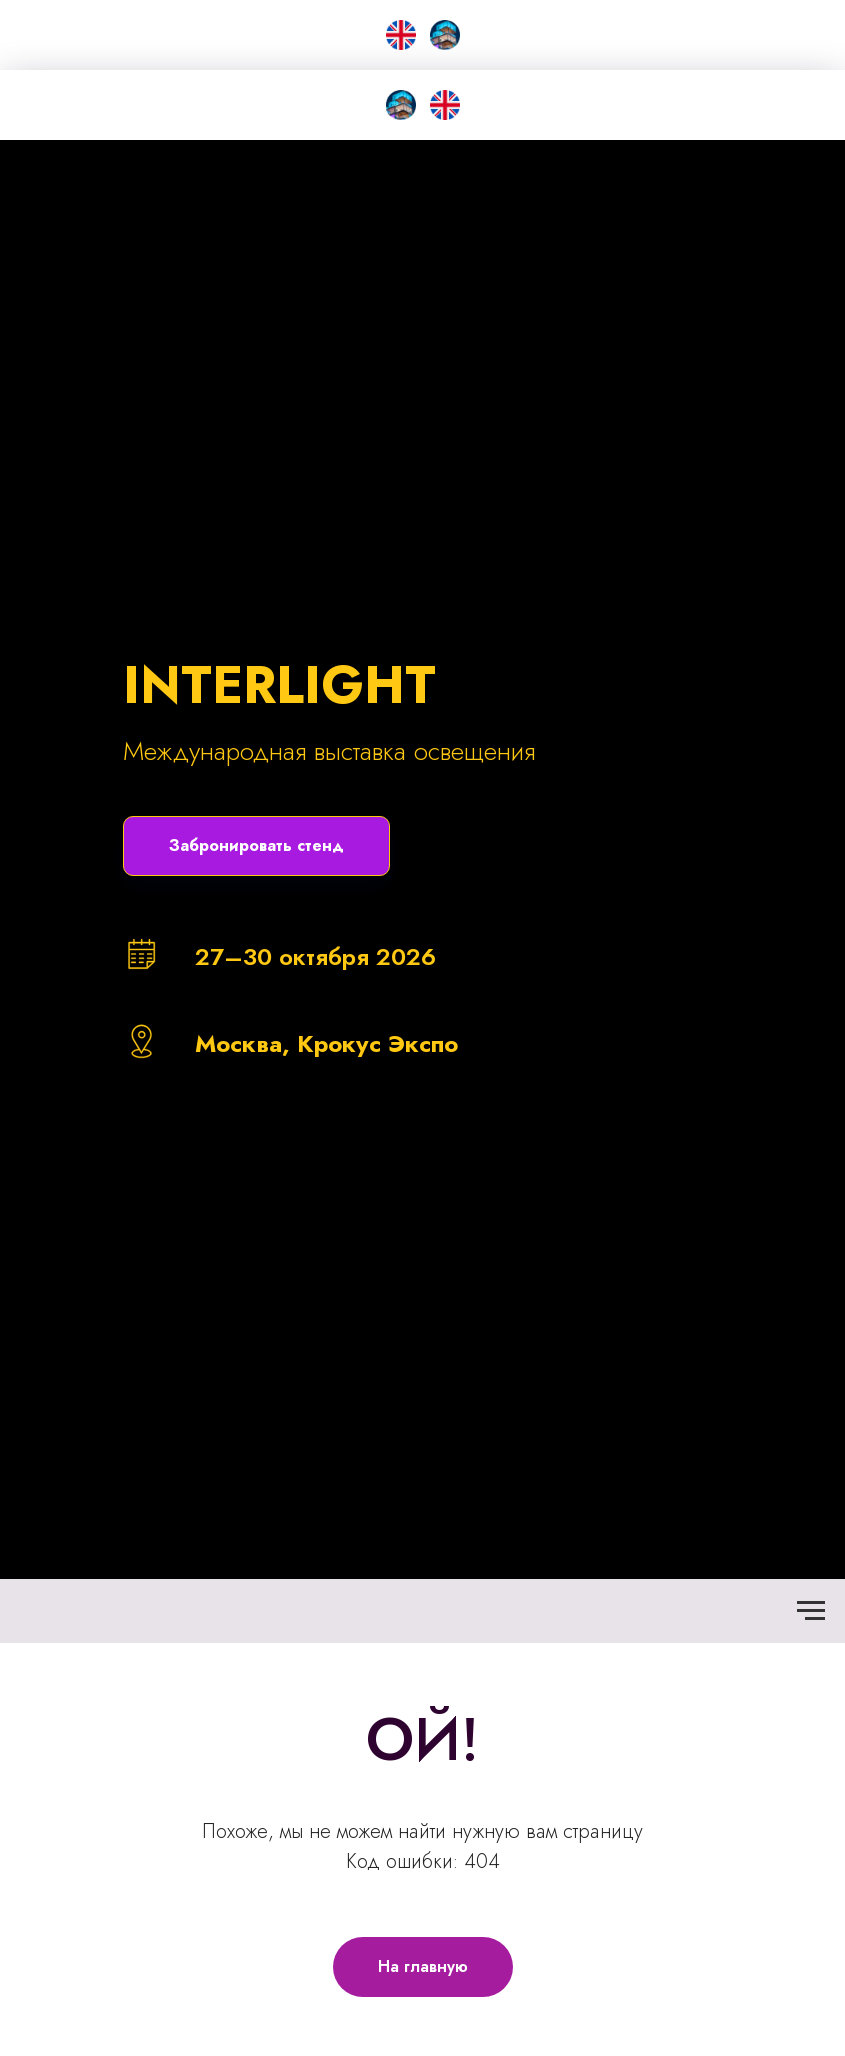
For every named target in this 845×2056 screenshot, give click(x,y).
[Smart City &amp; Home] (445, 35)
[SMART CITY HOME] (401, 105)
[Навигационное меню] (811, 1611)
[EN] (401, 35)
